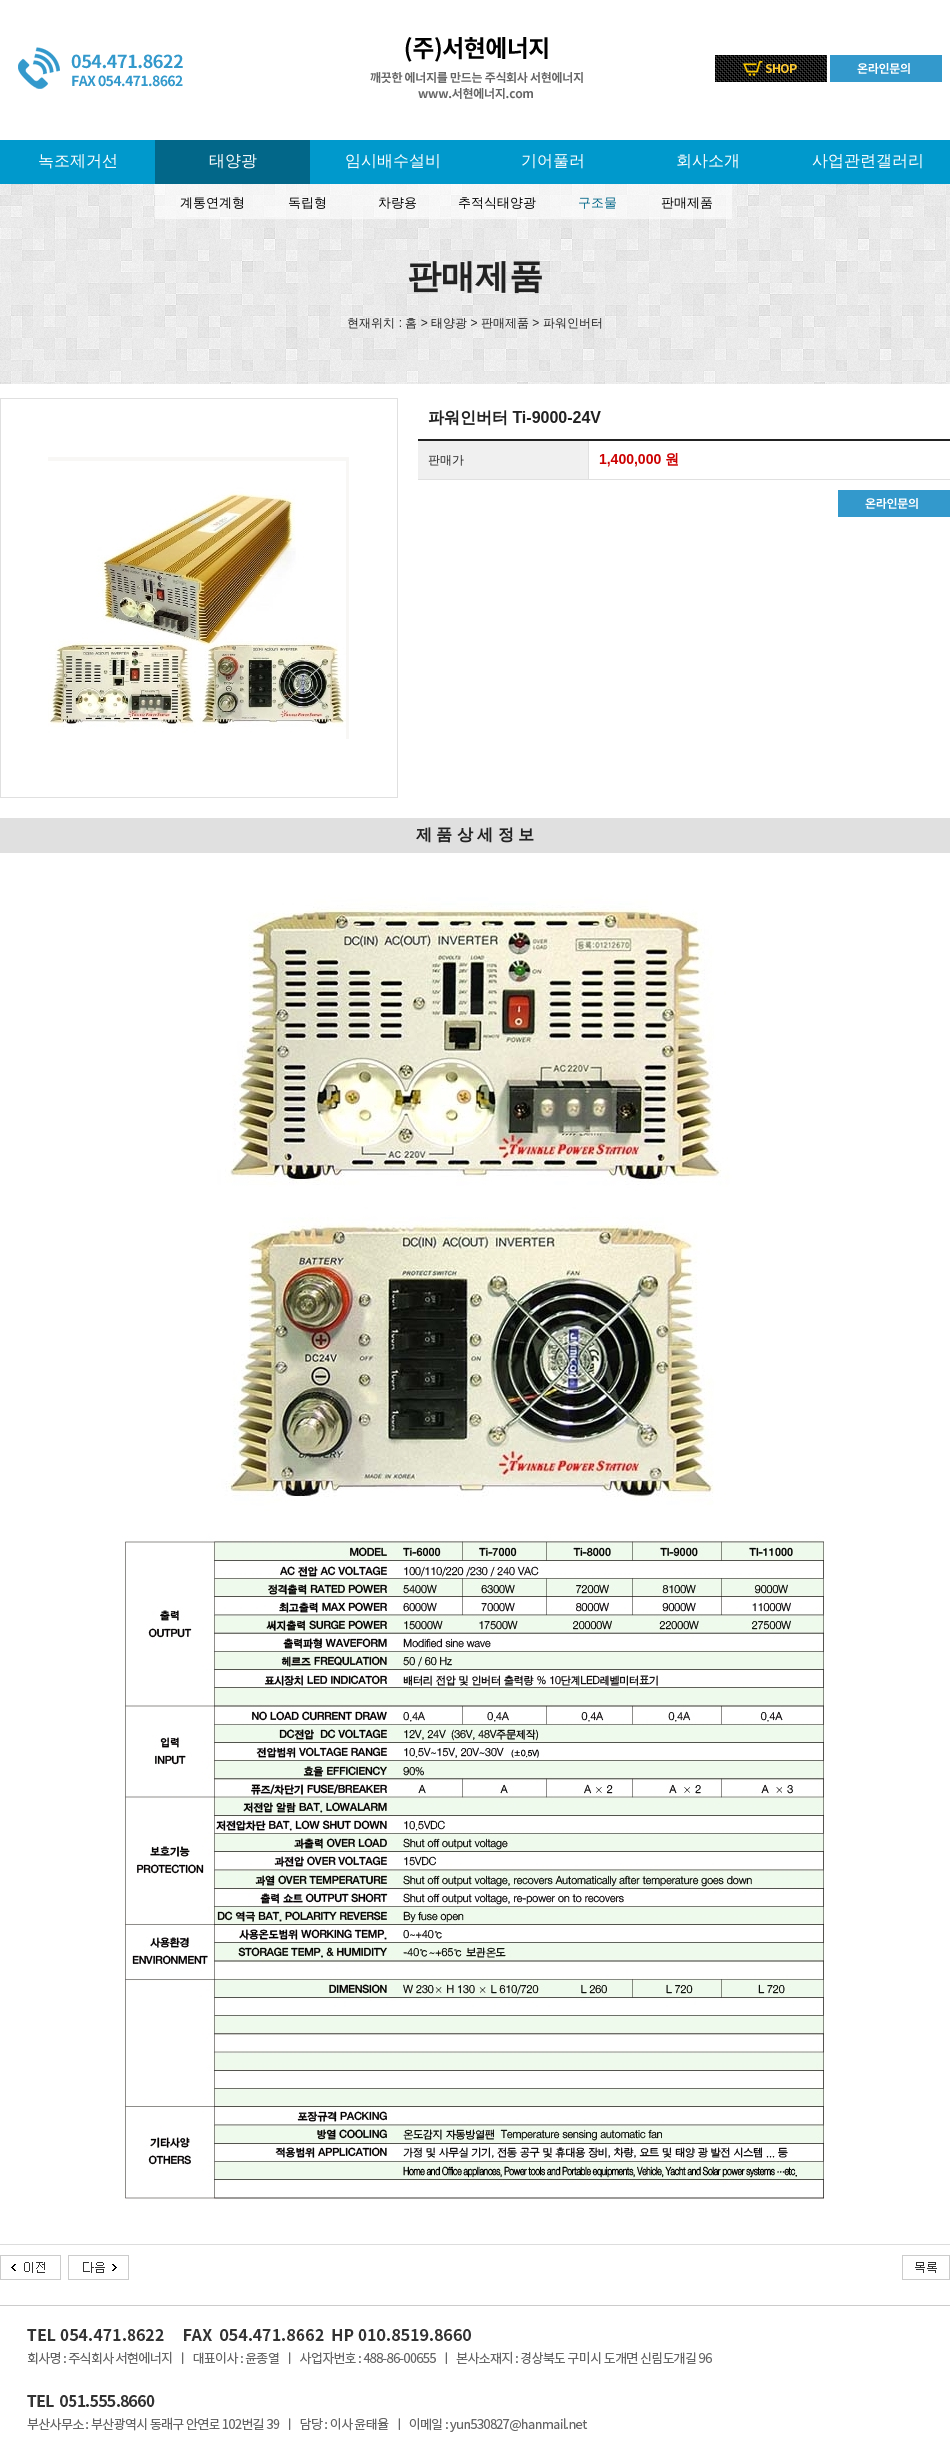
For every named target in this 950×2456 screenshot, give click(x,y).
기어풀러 (553, 160)
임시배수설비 (393, 160)
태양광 (233, 160)
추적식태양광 (497, 202)
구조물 (597, 202)
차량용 (397, 202)
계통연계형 (212, 202)
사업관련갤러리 (868, 160)
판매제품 (687, 202)
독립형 (307, 202)
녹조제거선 (78, 160)
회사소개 (708, 160)
